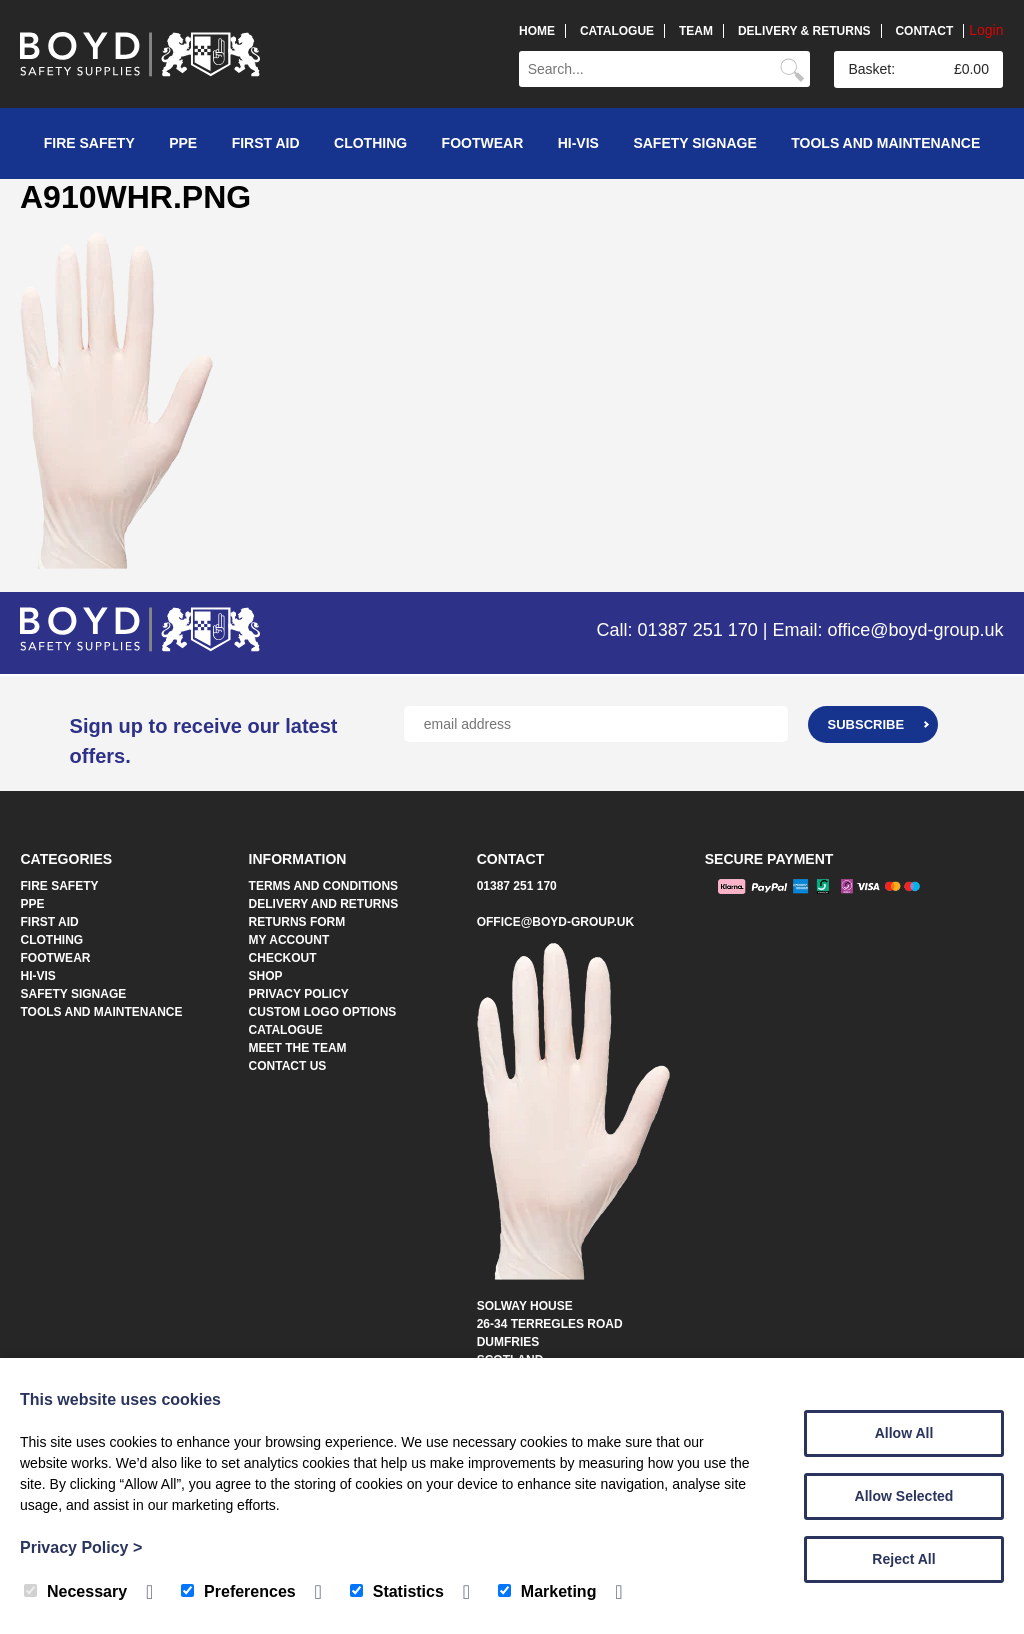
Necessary (75, 1591)
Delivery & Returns (804, 31)
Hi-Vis (578, 143)
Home (537, 31)
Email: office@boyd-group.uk (887, 630)
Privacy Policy (299, 994)
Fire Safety (89, 143)
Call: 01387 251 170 (677, 630)
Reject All (903, 1559)
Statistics (397, 1591)
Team (696, 31)
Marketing (547, 1591)
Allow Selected (904, 1496)
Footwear (483, 143)
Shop (266, 976)
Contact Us (288, 1066)
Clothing (370, 143)
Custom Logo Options (323, 1012)
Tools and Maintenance (885, 143)
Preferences (238, 1591)
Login (986, 30)
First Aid (266, 143)
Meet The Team (298, 1048)
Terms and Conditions (324, 886)
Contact (924, 31)
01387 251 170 (517, 886)
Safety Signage (694, 143)
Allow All (904, 1433)
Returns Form (297, 922)
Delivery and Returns (324, 904)
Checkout (283, 958)
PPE (183, 143)
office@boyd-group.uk (556, 922)
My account (289, 940)
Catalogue (617, 31)
